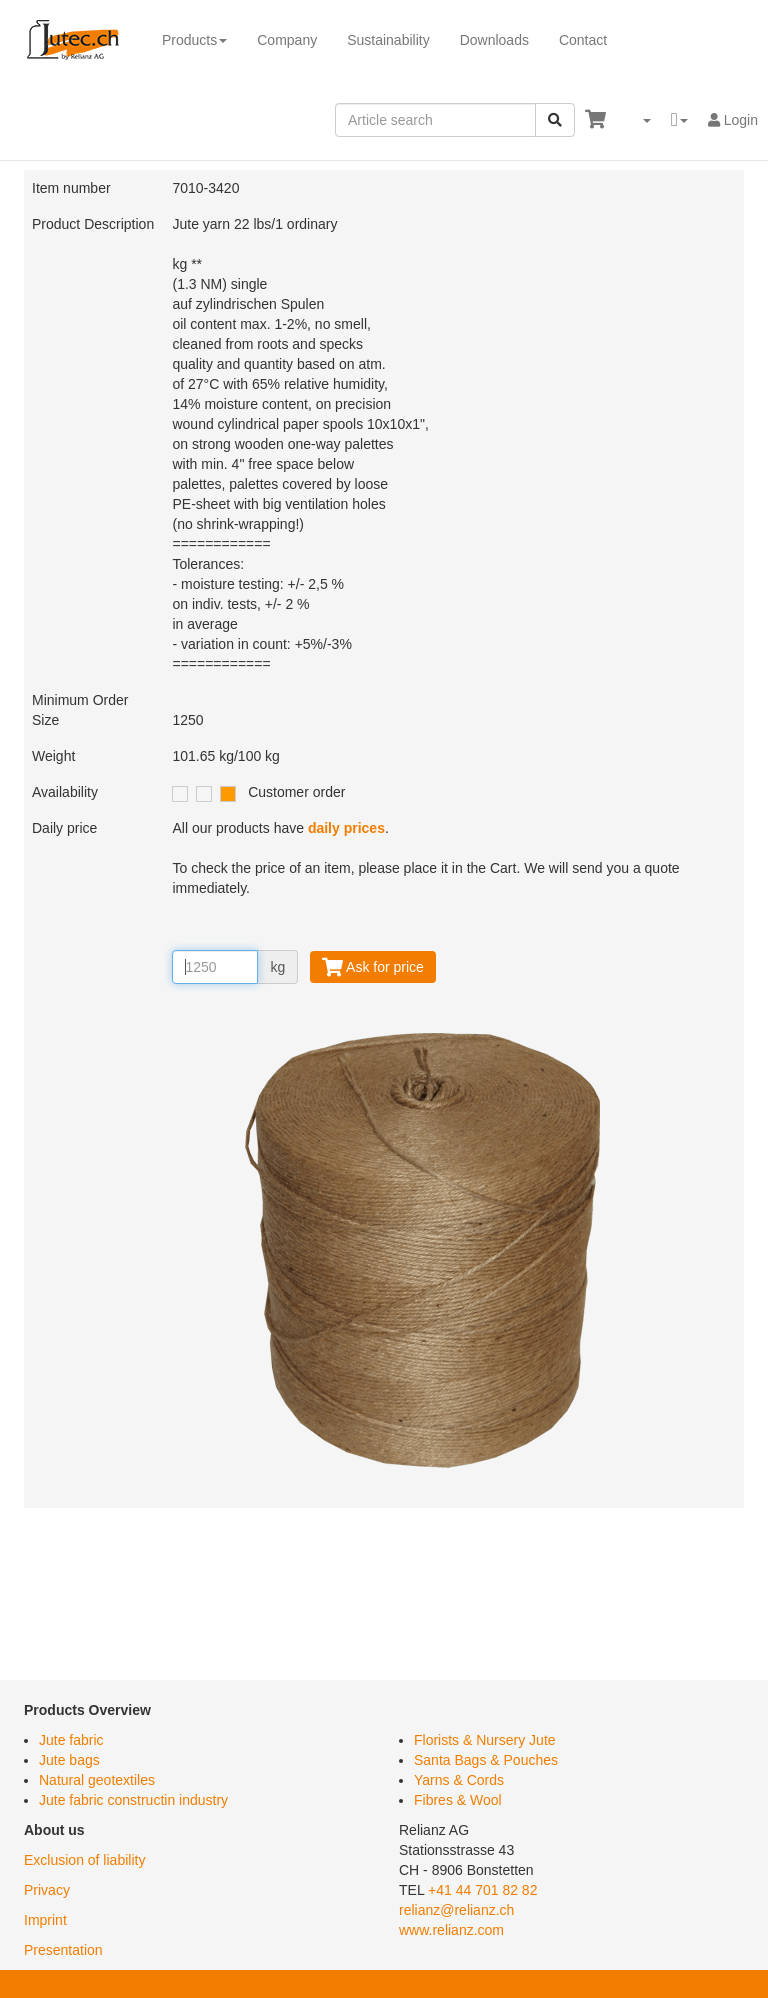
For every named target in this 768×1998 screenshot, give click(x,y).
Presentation (63, 1950)
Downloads (494, 40)
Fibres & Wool (458, 1800)
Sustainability (388, 40)
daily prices (346, 828)
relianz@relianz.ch (456, 1910)
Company (287, 40)
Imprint (45, 1920)
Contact (583, 40)
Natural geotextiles (97, 1780)
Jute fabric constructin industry (133, 1800)
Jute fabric (71, 1740)
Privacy (47, 1890)
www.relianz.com (451, 1930)
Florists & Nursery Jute (485, 1740)
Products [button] (194, 40)
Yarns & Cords (459, 1780)
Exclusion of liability (84, 1860)
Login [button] (733, 120)
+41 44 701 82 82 (482, 1890)
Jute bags (69, 1760)
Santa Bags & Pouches (486, 1760)
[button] (638, 120)
